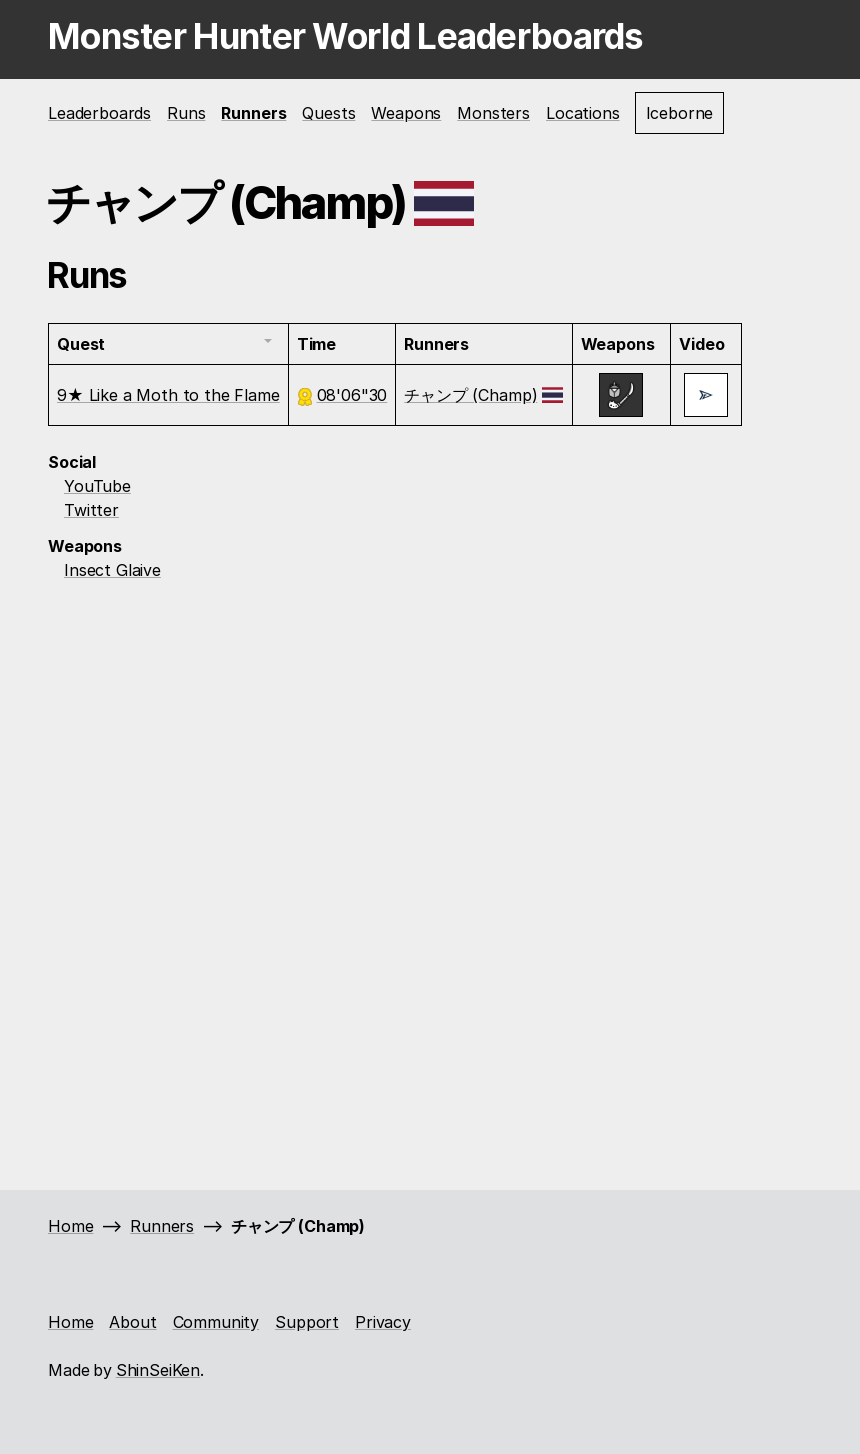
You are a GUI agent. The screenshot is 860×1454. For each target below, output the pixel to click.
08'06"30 (352, 395)
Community (216, 1322)
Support (307, 1322)
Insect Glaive (112, 570)
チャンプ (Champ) (470, 395)
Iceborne (680, 113)
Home (70, 1226)
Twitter (91, 510)
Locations (583, 113)
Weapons (406, 113)
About (132, 1322)
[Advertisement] (430, 731)
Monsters (493, 113)
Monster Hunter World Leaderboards (346, 36)
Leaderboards (99, 113)
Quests (328, 113)
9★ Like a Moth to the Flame (168, 395)
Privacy (383, 1322)
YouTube (97, 486)
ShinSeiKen (158, 1370)
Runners (253, 113)
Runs (186, 113)
